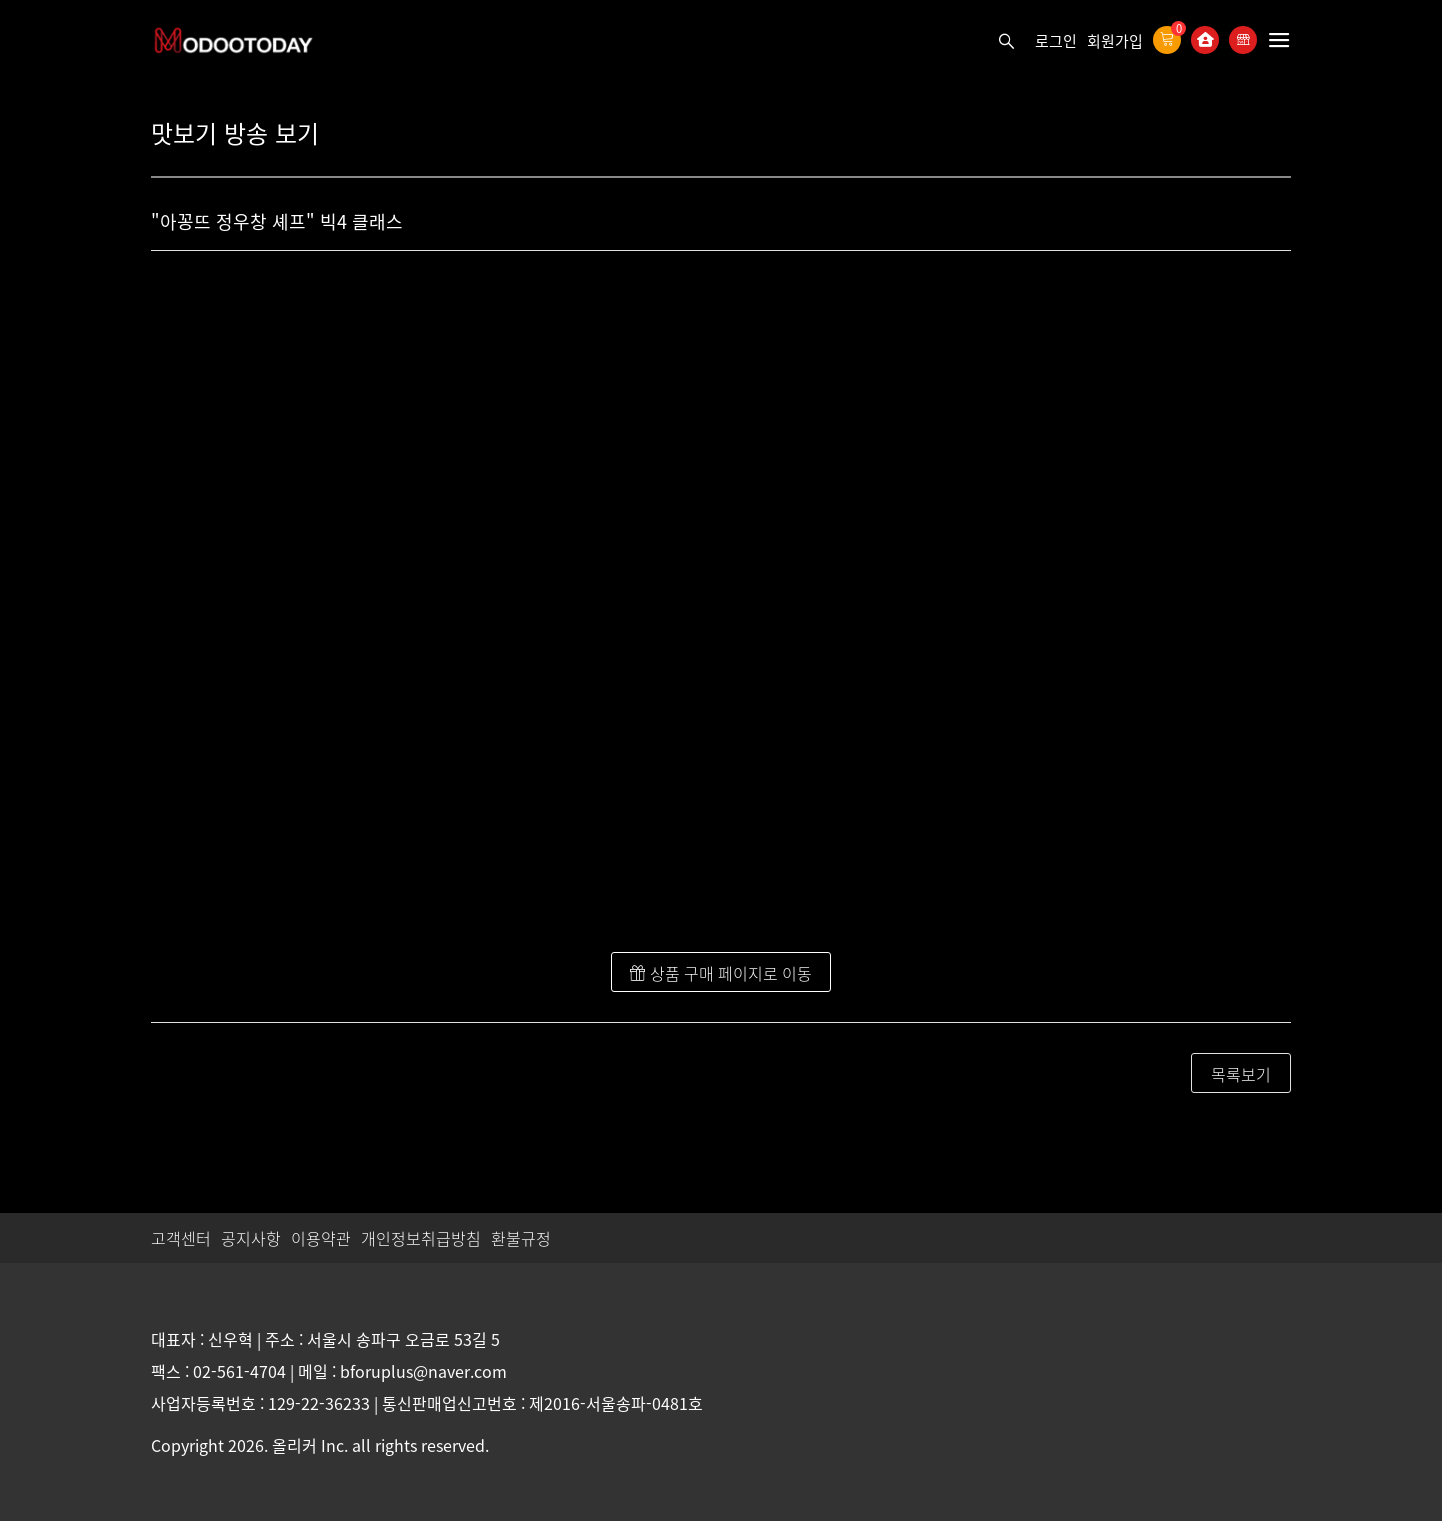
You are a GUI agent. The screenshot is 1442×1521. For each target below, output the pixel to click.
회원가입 (1115, 41)
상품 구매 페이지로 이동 (721, 973)
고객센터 (181, 1238)
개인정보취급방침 (421, 1238)
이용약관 (321, 1238)
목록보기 (1241, 1074)
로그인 (1056, 41)
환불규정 (521, 1238)
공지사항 (251, 1238)
